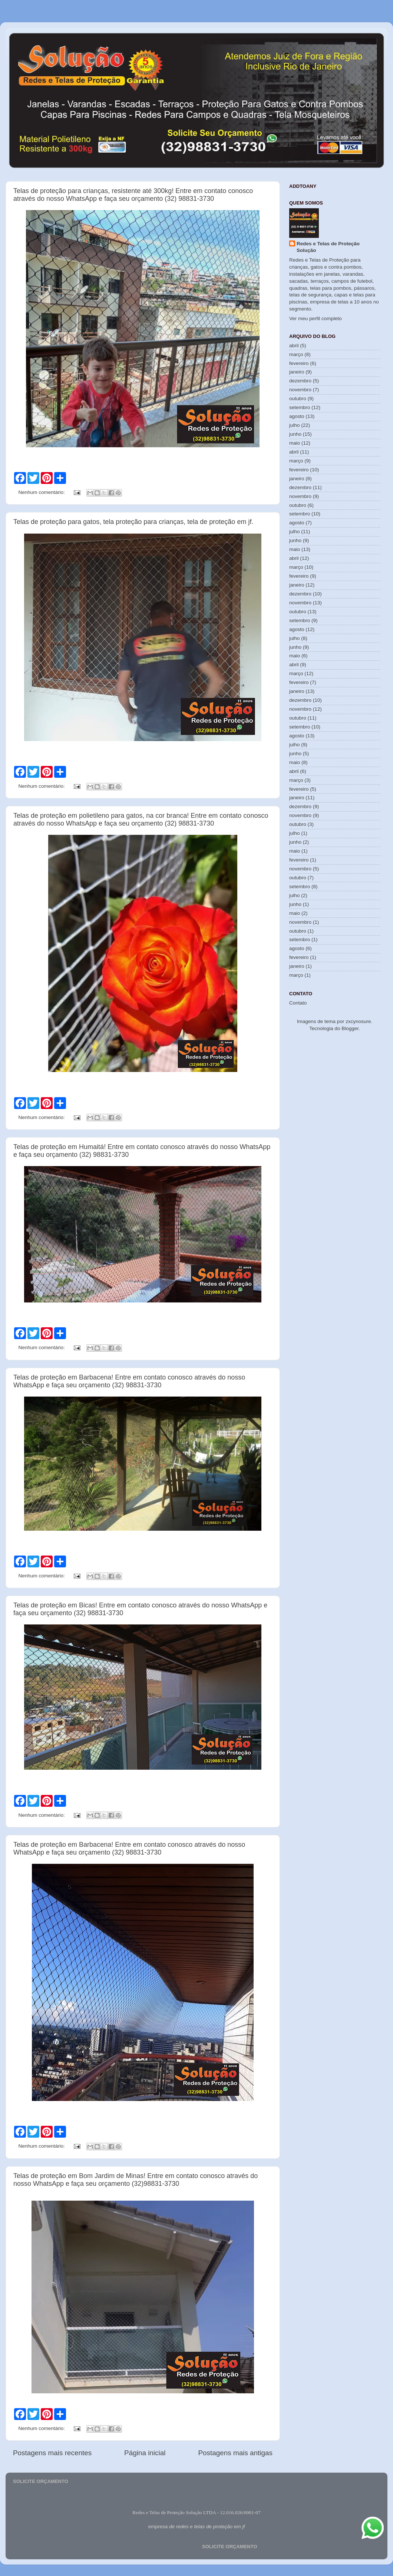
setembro (299, 407)
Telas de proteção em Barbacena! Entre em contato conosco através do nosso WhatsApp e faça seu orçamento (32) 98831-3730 (129, 1381)
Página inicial (144, 2453)
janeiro (296, 372)
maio (294, 443)
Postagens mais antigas (235, 2453)
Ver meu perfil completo (315, 318)
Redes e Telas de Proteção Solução (328, 247)
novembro (300, 389)
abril (294, 345)
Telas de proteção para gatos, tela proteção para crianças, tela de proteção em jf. (133, 521)
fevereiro (299, 363)
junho (295, 434)
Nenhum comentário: (42, 492)
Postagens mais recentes (52, 2453)
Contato (298, 1003)
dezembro (300, 381)
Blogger (350, 1028)
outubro (297, 398)
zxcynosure (358, 1021)
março (296, 354)
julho (294, 425)
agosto (296, 416)
